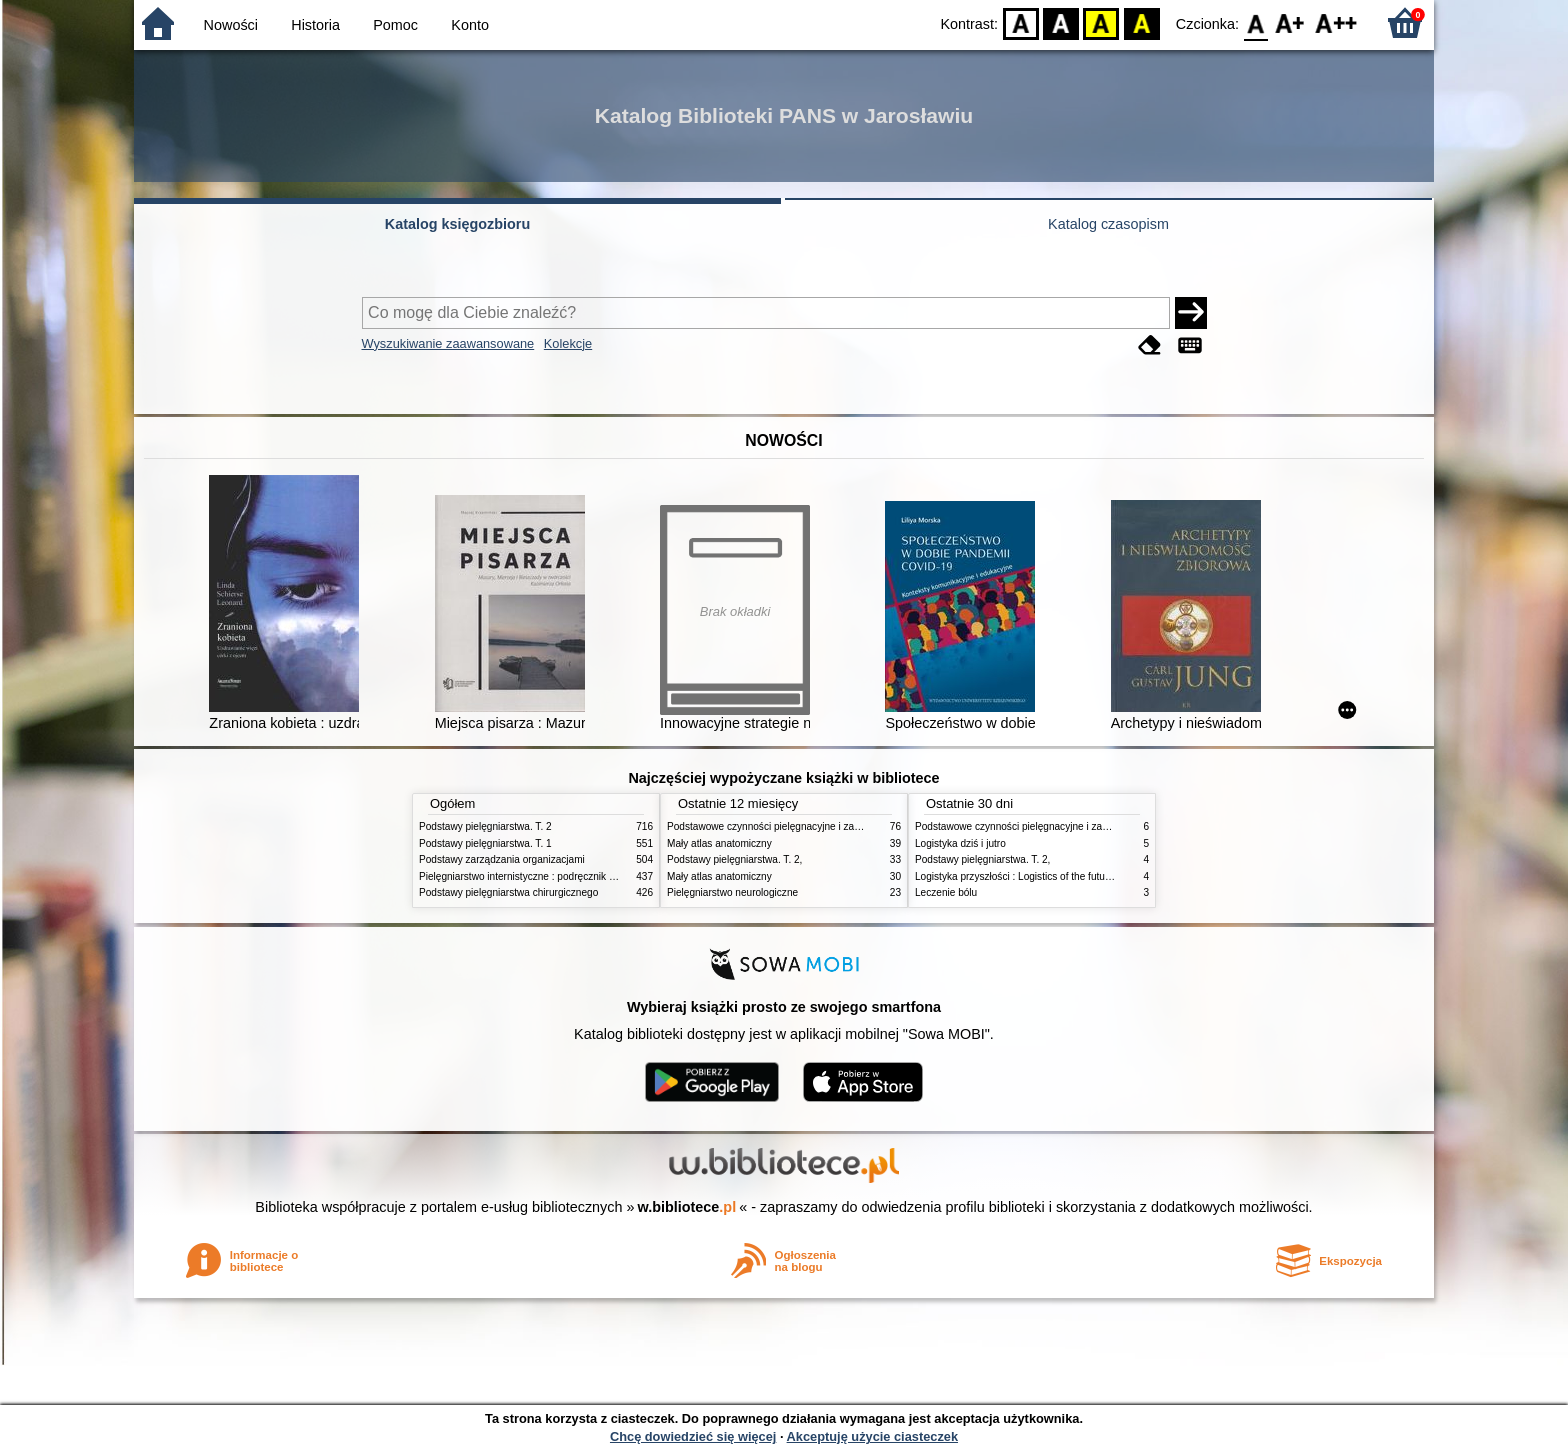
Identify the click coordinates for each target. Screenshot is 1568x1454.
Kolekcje (568, 343)
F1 (1290, 22)
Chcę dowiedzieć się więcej (693, 1436)
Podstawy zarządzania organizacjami (502, 859)
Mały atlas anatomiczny (719, 843)
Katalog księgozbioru (458, 224)
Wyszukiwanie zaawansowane (448, 343)
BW (1061, 22)
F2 (1336, 22)
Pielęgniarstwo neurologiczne (732, 892)
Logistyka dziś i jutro (960, 843)
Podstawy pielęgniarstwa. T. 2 (485, 826)
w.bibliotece (687, 1207)
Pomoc (395, 25)
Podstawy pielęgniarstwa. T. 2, (734, 859)
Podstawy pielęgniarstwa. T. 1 (485, 843)
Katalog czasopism (1108, 224)
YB (1101, 22)
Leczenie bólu (946, 892)
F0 (1255, 22)
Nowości (231, 25)
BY (1141, 22)
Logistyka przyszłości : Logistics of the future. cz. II (1028, 876)
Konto (470, 25)
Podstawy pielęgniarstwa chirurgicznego (508, 892)
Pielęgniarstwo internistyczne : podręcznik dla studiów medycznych (568, 876)
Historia (315, 25)
